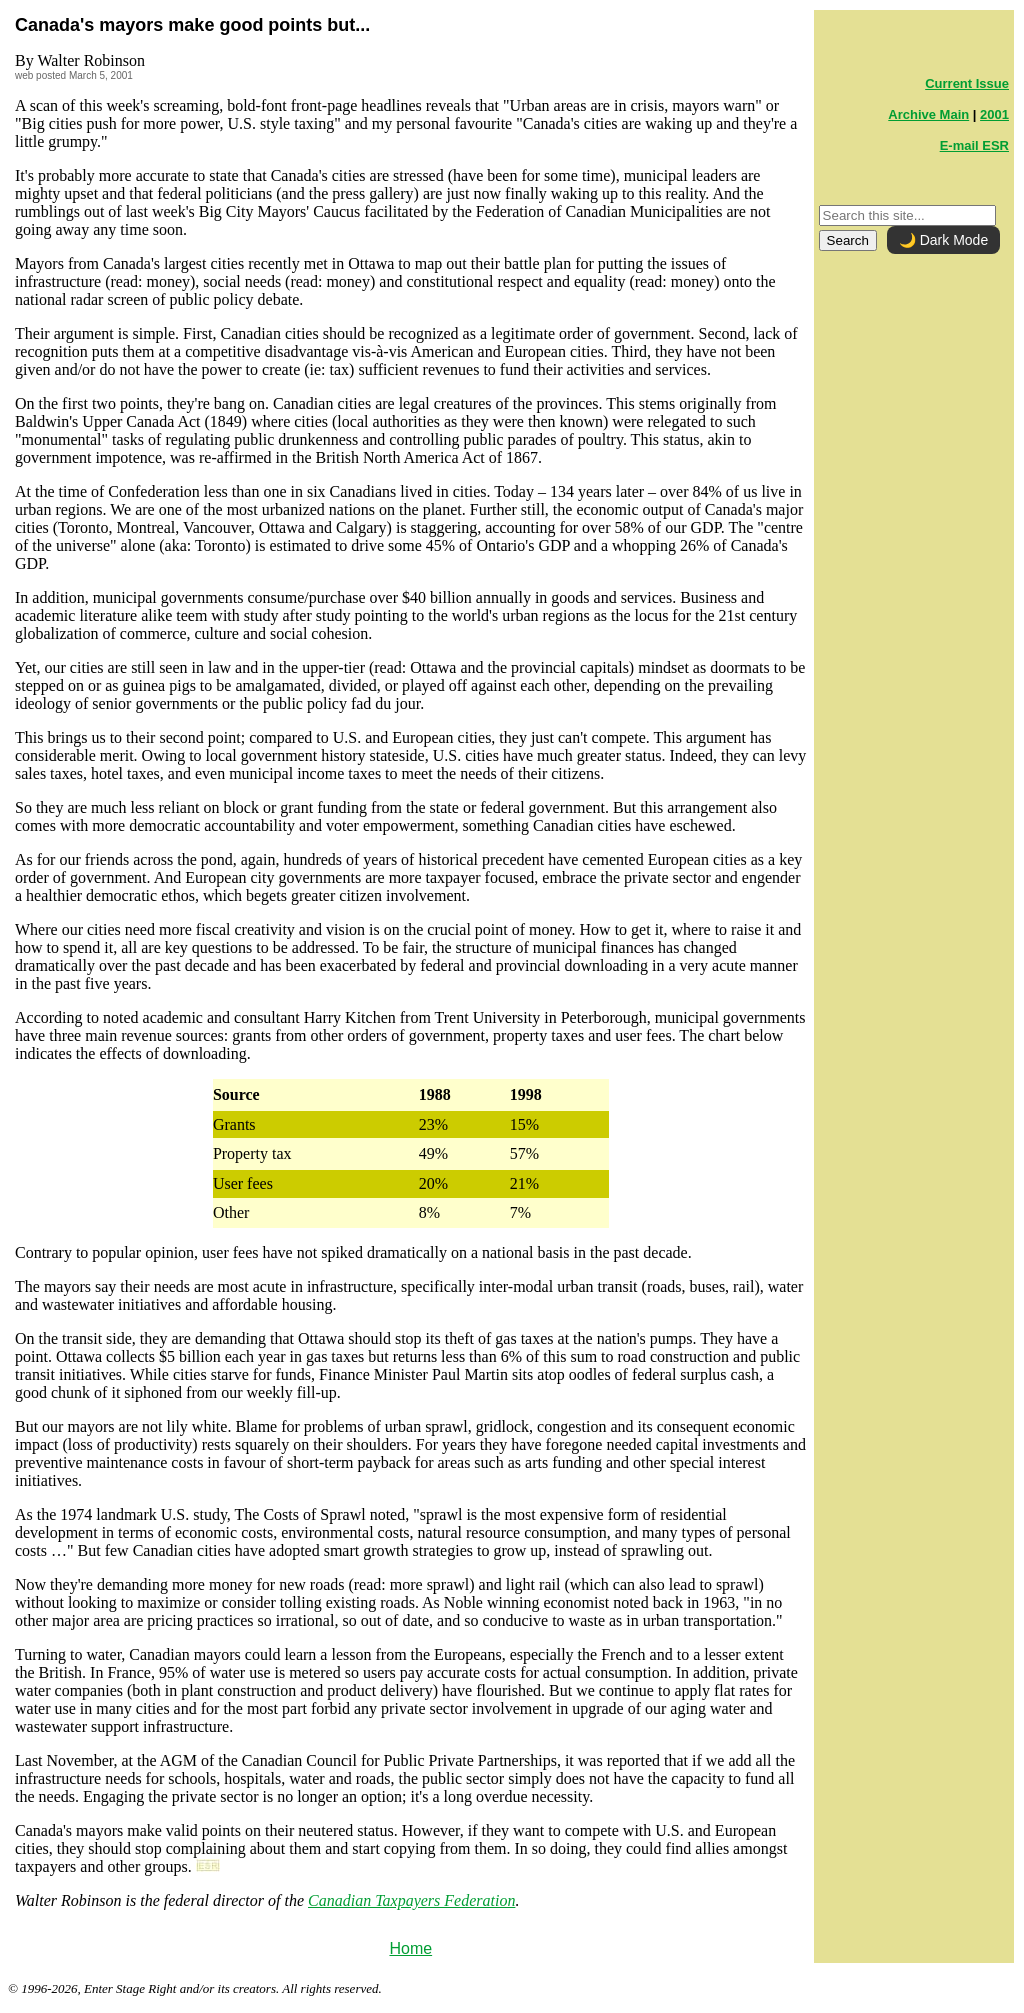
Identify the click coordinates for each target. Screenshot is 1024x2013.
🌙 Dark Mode (943, 240)
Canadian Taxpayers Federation (411, 1900)
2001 (994, 114)
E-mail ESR (974, 145)
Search (848, 240)
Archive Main (928, 114)
